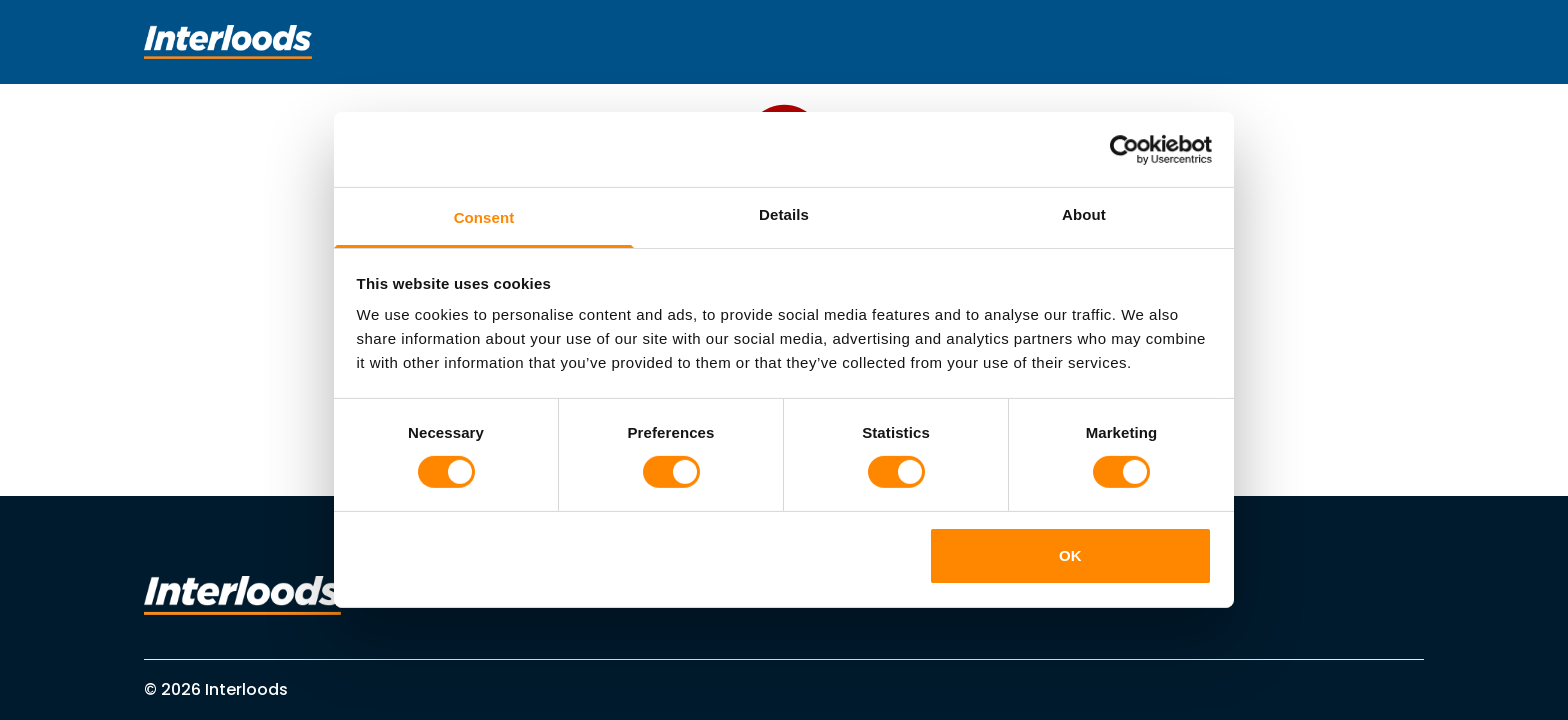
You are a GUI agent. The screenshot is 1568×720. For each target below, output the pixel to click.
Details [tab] (784, 214)
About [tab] (1084, 214)
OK (1070, 555)
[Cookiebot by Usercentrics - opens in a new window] (1124, 149)
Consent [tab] (484, 217)
